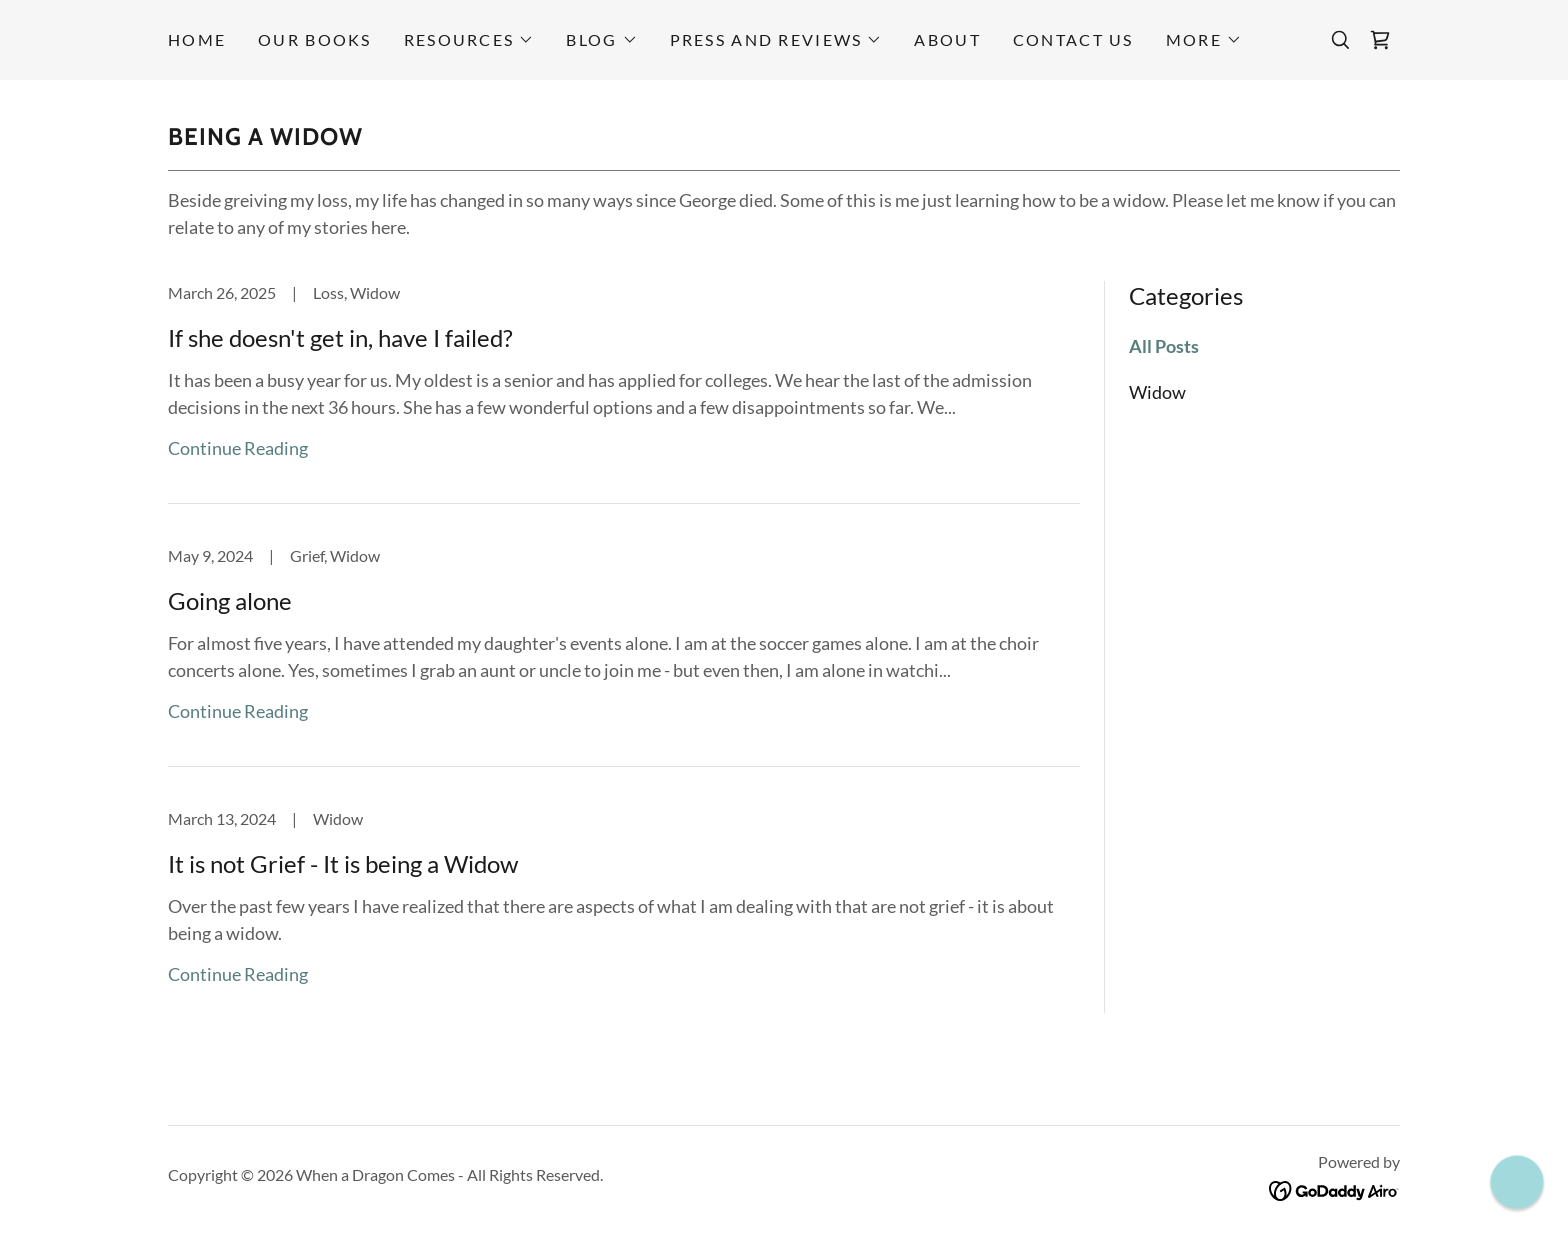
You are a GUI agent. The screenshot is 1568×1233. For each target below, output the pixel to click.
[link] (1380, 40)
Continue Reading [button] (238, 448)
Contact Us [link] (1073, 39)
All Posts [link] (1164, 346)
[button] (469, 40)
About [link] (947, 39)
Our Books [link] (315, 39)
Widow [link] (1157, 392)
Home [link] (197, 39)
